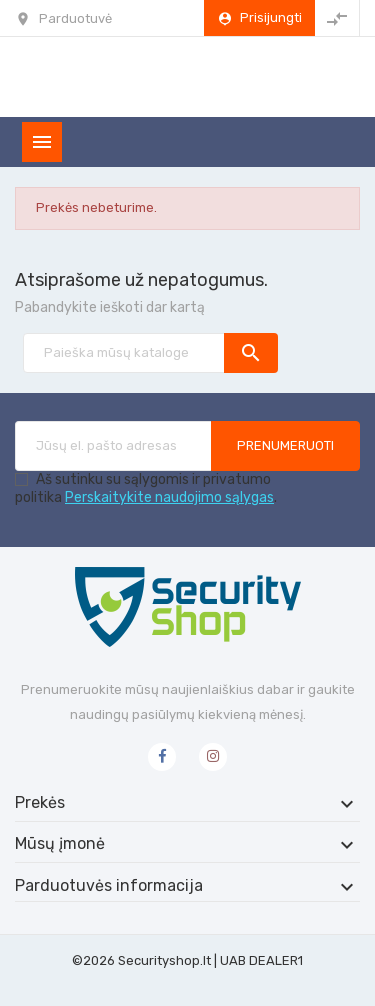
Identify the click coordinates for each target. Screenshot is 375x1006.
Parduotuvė (75, 18)
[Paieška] (150, 353)
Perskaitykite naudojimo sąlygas (169, 497)
